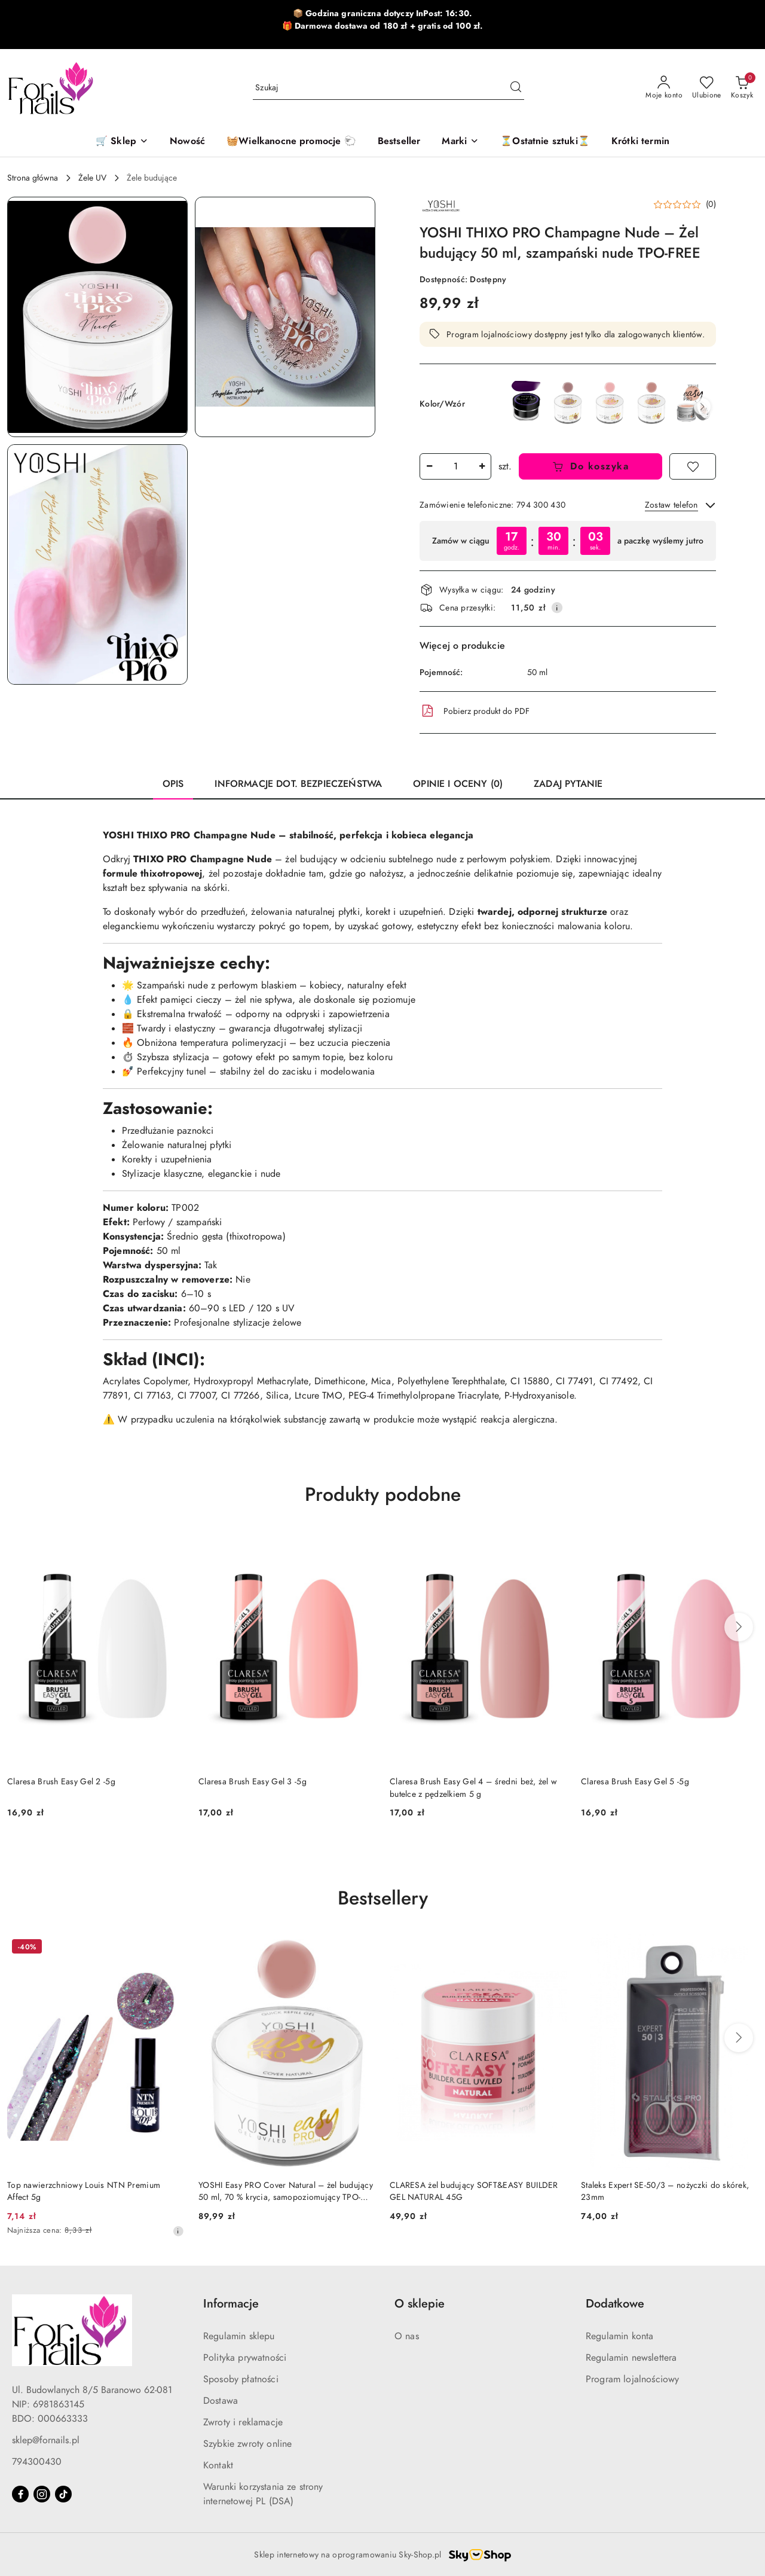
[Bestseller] (399, 142)
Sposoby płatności (241, 2379)
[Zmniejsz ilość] (429, 466)
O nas (406, 2336)
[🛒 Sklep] (122, 142)
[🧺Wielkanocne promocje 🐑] (291, 142)
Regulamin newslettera (631, 2357)
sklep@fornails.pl (45, 2440)
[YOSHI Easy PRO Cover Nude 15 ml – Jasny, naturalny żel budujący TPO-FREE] (693, 403)
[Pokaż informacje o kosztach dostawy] (557, 607)
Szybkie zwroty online (247, 2443)
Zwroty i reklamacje (243, 2422)
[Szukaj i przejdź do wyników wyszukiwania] (515, 88)
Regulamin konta (619, 2336)
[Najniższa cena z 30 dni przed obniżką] (178, 2231)
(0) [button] (711, 204)
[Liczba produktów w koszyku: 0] (742, 88)
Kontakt (218, 2465)
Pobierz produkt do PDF (475, 711)
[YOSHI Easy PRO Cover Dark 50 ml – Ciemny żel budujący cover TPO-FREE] (568, 402)
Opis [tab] (173, 783)
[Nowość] (187, 142)
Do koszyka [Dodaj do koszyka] (590, 466)
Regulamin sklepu (239, 2336)
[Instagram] (41, 2494)
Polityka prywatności (244, 2357)
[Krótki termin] (640, 142)
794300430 (37, 2461)
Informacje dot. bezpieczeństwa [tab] (298, 783)
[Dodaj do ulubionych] (692, 466)
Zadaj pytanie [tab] (568, 783)
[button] (460, 142)
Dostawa (220, 2400)
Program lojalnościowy (632, 2379)
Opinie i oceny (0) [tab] (458, 783)
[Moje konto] (664, 88)
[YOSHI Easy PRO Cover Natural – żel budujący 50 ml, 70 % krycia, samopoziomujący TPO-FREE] (651, 402)
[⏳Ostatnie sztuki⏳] (545, 142)
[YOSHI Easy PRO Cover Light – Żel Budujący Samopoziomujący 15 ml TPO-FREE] (609, 402)
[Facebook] (20, 2494)
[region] (568, 541)
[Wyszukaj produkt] (388, 87)
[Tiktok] (63, 2494)
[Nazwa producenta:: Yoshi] (440, 204)
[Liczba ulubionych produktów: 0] (706, 88)
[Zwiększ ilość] (482, 466)
